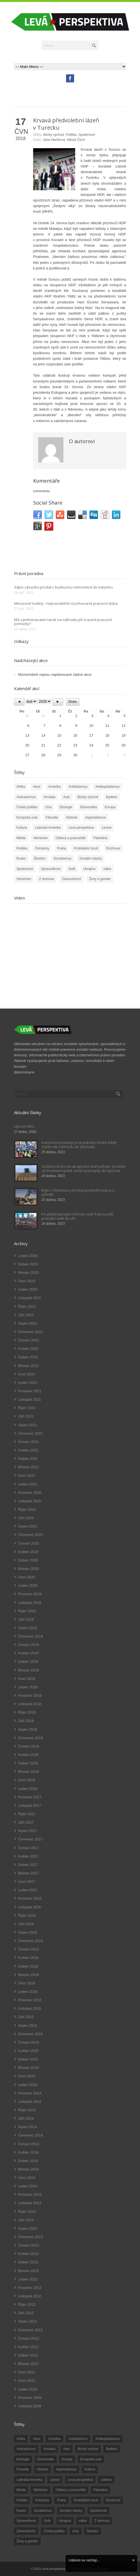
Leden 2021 (28, 1484)
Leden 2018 (28, 1789)
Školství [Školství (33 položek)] (92, 2531)
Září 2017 (26, 1822)
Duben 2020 (28, 1560)
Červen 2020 (28, 1543)
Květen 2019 (28, 1653)
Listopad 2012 (29, 2296)
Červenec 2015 (30, 2034)
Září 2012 (26, 2313)
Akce (36, 787)
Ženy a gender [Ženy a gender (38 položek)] (27, 2541)
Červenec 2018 (30, 1738)
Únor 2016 (26, 1983)
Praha (61, 848)
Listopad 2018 (29, 1704)
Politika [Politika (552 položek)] (22, 2500)
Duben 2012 (28, 2355)
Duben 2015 (28, 2059)
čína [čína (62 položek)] (75, 2531)
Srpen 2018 (27, 1729)
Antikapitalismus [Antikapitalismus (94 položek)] (107, 2439)
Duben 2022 (28, 1357)
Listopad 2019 (29, 1602)
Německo (40, 838)
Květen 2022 (28, 1349)
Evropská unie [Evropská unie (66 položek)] (91, 2459)
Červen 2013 (28, 2245)
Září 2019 (26, 1619)
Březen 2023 (28, 1272)
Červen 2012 (28, 2338)
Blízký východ (53, 135)
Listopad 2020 (29, 1501)
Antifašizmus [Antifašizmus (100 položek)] (78, 2439)
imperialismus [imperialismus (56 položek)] (66, 2469)
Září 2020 (26, 1518)
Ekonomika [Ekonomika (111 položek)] (45, 2459)
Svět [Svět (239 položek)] (47, 2521)
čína (48, 807)
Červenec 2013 (30, 2237)
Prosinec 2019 (30, 1594)
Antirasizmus (26, 797)
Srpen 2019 (27, 1628)
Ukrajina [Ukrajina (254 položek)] (65, 2521)
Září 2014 (26, 2118)
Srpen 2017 (27, 1831)
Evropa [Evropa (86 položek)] (67, 2459)
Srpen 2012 (27, 2321)
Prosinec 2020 (30, 1492)
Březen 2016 (28, 1975)
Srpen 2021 (27, 1425)
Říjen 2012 (27, 2304)
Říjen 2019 (27, 1611)
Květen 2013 (28, 2254)
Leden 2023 (28, 1289)
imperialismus (95, 817)
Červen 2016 (28, 1949)
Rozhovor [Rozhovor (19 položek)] (113, 2500)
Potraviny (42, 848)
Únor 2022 (26, 1374)
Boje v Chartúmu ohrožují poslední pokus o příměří (78, 1192)
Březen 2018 (28, 1771)
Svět (71, 869)
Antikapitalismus (107, 787)
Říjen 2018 (27, 1712)
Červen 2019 (28, 1645)
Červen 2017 (28, 1848)
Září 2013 (26, 2220)
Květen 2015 (28, 2051)
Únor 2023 (26, 1281)
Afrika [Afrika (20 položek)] (21, 2439)
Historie (71, 817)
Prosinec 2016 (30, 1898)
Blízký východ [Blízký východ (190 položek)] (88, 2449)
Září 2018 (26, 1721)
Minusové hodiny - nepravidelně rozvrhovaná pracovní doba (66, 603)
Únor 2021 (26, 1475)
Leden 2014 (28, 2186)
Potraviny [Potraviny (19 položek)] (42, 2500)
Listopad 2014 (29, 2101)
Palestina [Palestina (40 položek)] (100, 2490)
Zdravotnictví (71, 879)
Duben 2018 (28, 1763)
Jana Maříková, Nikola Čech (64, 140)
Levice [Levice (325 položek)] (55, 2480)
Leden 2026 (28, 1256)
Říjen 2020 (27, 1509)
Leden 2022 (28, 1382)
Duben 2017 (28, 1865)
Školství (40, 858)
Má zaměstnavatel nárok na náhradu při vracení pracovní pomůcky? (63, 621)
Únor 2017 (26, 1881)
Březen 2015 (28, 2068)
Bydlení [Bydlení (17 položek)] (111, 2449)
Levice (107, 828)
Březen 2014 (28, 2169)
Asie (66, 797)
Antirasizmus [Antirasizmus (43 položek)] (26, 2449)
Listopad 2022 (29, 1298)
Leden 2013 (28, 2279)
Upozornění (24, 1126)
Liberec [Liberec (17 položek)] (106, 2480)
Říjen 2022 (27, 1306)
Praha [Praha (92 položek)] (61, 2500)
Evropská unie (27, 817)
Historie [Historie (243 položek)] (42, 2469)
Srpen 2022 (27, 1323)
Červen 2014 (28, 2144)
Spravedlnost (51, 869)
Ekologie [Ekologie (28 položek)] (23, 2459)
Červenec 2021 (30, 1433)
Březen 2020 (28, 1569)
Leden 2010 (28, 2389)
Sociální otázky (90, 858)
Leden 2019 (28, 1687)
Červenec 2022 (30, 1332)
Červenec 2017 (30, 1839)
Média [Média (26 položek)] (21, 2490)
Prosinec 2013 (30, 2194)
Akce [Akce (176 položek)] (36, 2439)
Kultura (22, 828)
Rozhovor (113, 848)
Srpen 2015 (27, 2025)
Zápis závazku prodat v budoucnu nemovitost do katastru (63, 587)
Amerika (54, 787)
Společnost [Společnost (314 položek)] (98, 2511)
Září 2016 (26, 1924)
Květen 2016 (28, 1958)
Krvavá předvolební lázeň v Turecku (66, 123)
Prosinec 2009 (30, 2398)
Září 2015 (26, 2017)
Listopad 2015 (29, 2008)
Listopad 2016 (29, 1907)
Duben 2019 (28, 1661)
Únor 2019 (26, 1679)
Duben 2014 (28, 2161)
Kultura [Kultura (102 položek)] (89, 2469)
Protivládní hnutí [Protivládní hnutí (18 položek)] (86, 2500)
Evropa (110, 807)
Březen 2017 (28, 1873)
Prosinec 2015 (30, 2000)
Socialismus (63, 858)
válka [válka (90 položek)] (83, 2521)
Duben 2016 (28, 1966)
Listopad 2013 (29, 2203)
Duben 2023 (28, 1264)
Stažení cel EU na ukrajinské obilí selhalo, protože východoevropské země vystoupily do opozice (83, 1168)
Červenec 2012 (30, 2330)
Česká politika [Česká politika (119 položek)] (54, 2531)
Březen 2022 (28, 1366)
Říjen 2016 (27, 1915)
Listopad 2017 (29, 1805)
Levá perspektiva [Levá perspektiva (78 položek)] (80, 2480)
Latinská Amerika (48, 828)
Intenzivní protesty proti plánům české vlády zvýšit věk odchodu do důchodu (79, 1144)
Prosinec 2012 (30, 2288)
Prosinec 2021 (30, 1391)
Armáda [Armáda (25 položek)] (49, 2449)
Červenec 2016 (30, 1941)
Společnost (87, 135)
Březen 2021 (28, 1467)
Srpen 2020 (27, 1526)
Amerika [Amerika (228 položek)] (54, 2439)
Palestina (100, 838)
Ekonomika (88, 807)
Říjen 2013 (27, 2211)
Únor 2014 (26, 2178)
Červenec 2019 (30, 1636)
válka (107, 869)
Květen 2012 (28, 2347)
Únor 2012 (26, 2372)
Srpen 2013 (27, 2228)
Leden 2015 (28, 2085)
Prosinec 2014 (30, 2093)
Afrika (21, 787)
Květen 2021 (28, 1450)
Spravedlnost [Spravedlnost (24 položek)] (26, 2521)
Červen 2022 (28, 1340)
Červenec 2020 (30, 1535)
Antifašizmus (78, 787)
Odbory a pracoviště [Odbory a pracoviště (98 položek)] (71, 2490)
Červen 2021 (28, 1442)
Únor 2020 (26, 1577)
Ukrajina (89, 869)
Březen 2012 (28, 2364)
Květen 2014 (28, 2152)
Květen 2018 (28, 1755)
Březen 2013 (28, 2271)
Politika (71, 135)
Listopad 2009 (29, 2406)
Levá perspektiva (81, 828)
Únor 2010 (26, 2380)
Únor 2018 (26, 1780)
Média (21, 838)
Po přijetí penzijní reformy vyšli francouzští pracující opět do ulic (77, 1216)
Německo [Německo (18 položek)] (40, 2490)
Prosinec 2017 (30, 1797)
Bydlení (111, 797)
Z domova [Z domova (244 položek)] (102, 2521)
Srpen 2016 (27, 1932)
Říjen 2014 (27, 2110)
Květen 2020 (28, 1552)
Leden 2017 (28, 1890)
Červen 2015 (28, 2042)
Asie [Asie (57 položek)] (66, 2449)
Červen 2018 (28, 1746)
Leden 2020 (28, 1585)
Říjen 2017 (27, 1814)
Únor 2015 (26, 2076)
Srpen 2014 (27, 2127)
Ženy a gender (100, 879)
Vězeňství (24, 879)
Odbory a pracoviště (71, 838)
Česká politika (27, 807)
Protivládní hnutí (86, 848)
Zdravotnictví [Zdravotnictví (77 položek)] (26, 2531)
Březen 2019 (28, 1670)
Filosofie (52, 817)
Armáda (49, 797)
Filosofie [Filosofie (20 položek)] (23, 2469)
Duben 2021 (28, 1459)
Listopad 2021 (29, 1399)
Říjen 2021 (27, 1408)
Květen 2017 (28, 1856)
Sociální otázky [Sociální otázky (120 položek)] (71, 2511)
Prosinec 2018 (30, 1695)
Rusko (21, 858)
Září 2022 (26, 1315)
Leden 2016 (28, 1991)
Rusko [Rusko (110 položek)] (21, 2511)
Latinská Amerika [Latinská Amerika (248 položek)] (29, 2480)
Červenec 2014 (30, 2135)
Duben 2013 (28, 2262)
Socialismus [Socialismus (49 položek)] (43, 2511)
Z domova (46, 879)
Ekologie (65, 807)
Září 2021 (26, 1416)
